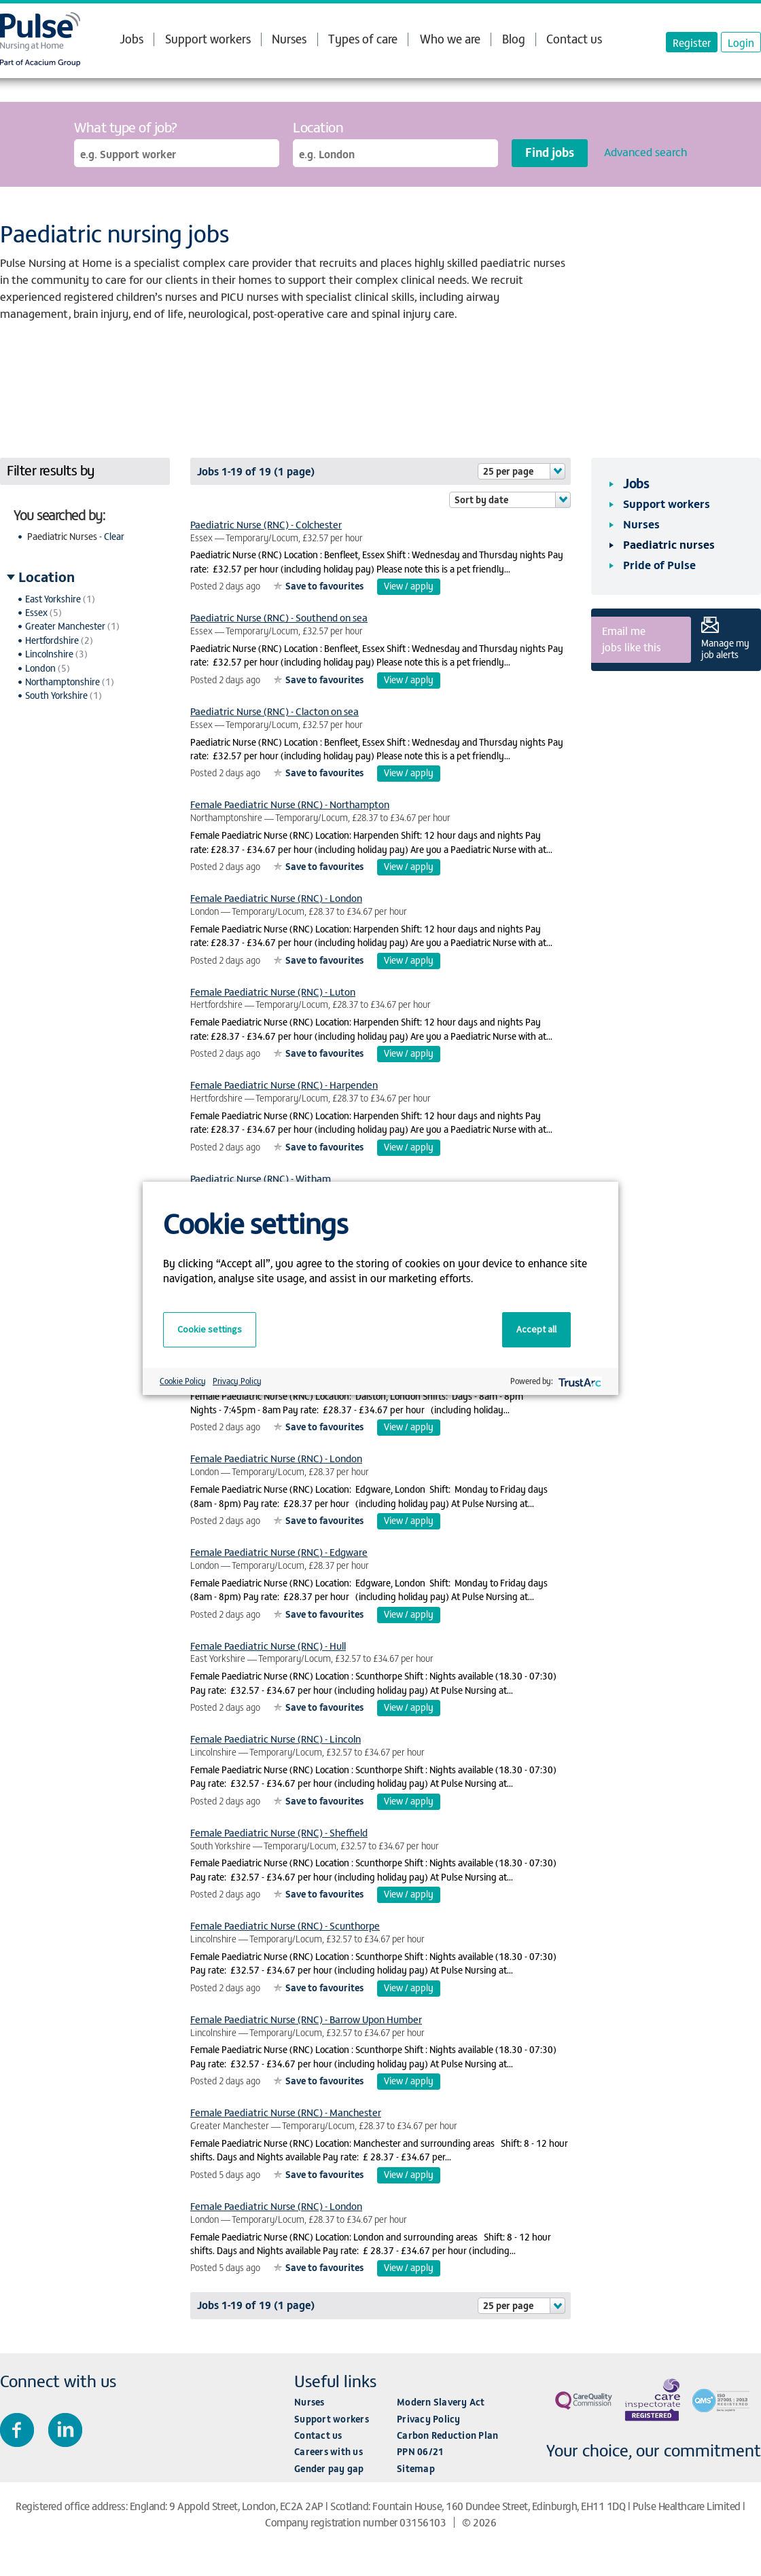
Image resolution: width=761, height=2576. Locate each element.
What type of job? (125, 127)
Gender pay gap (329, 2468)
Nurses (289, 38)
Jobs (131, 39)
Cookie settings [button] (209, 1329)
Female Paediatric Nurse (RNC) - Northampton (289, 804)
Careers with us (328, 2451)
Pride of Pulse (659, 564)
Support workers (208, 38)
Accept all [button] (536, 1329)
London (40, 667)
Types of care (362, 39)
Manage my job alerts (725, 648)
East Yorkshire (53, 598)
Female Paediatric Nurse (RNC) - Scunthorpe (285, 1925)
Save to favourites (324, 585)
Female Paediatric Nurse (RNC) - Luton (272, 991)
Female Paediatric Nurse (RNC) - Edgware (279, 1551)
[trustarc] (578, 1381)
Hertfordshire (52, 640)
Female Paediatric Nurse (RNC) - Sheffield (279, 1832)
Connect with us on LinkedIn (65, 2430)
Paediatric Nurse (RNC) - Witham (260, 1178)
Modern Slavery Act (441, 2401)
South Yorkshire (56, 695)
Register (692, 42)
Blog (513, 38)
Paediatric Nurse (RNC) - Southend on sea (279, 617)
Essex (36, 612)
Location (318, 127)
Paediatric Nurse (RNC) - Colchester (266, 524)
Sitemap (416, 2468)
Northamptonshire (62, 681)
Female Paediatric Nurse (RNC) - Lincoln (275, 1738)
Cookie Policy (183, 1380)
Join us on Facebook (17, 2430)
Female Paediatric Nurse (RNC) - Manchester (285, 2112)
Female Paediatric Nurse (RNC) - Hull (268, 1645)
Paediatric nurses (669, 544)
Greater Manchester (65, 625)
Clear (114, 536)
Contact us (574, 38)
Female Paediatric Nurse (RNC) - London (276, 897)
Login (741, 42)
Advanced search (645, 151)
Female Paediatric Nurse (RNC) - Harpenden (284, 1084)
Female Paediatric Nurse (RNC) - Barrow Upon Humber (306, 2019)
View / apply (408, 585)
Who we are (450, 39)
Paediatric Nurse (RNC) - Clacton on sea (274, 711)
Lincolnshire (49, 653)
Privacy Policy (429, 2418)
